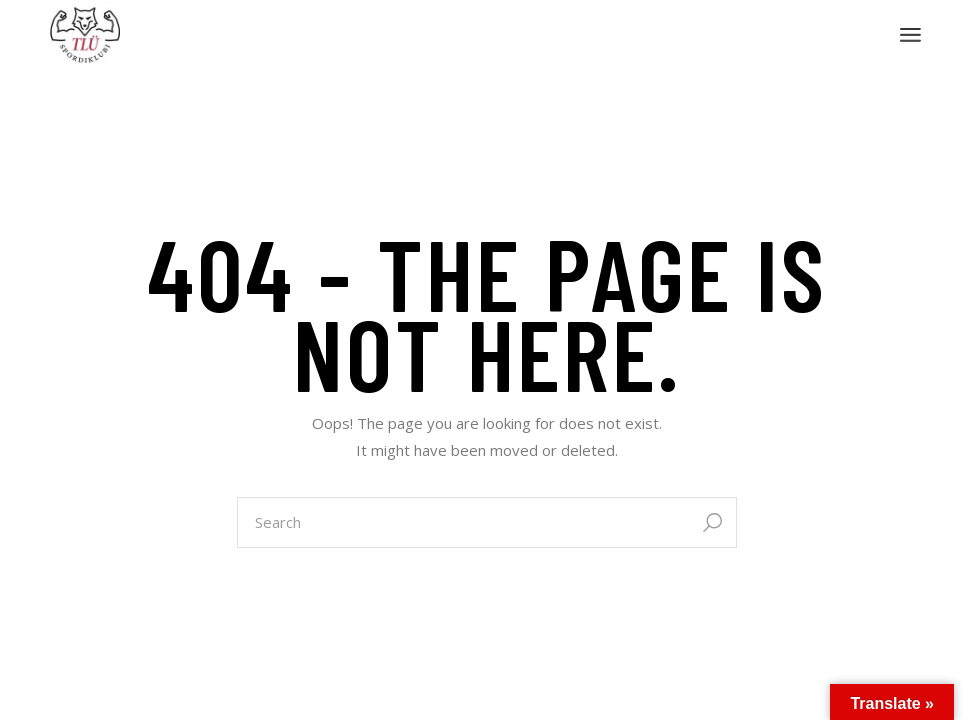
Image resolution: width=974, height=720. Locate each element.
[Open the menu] (910, 35)
